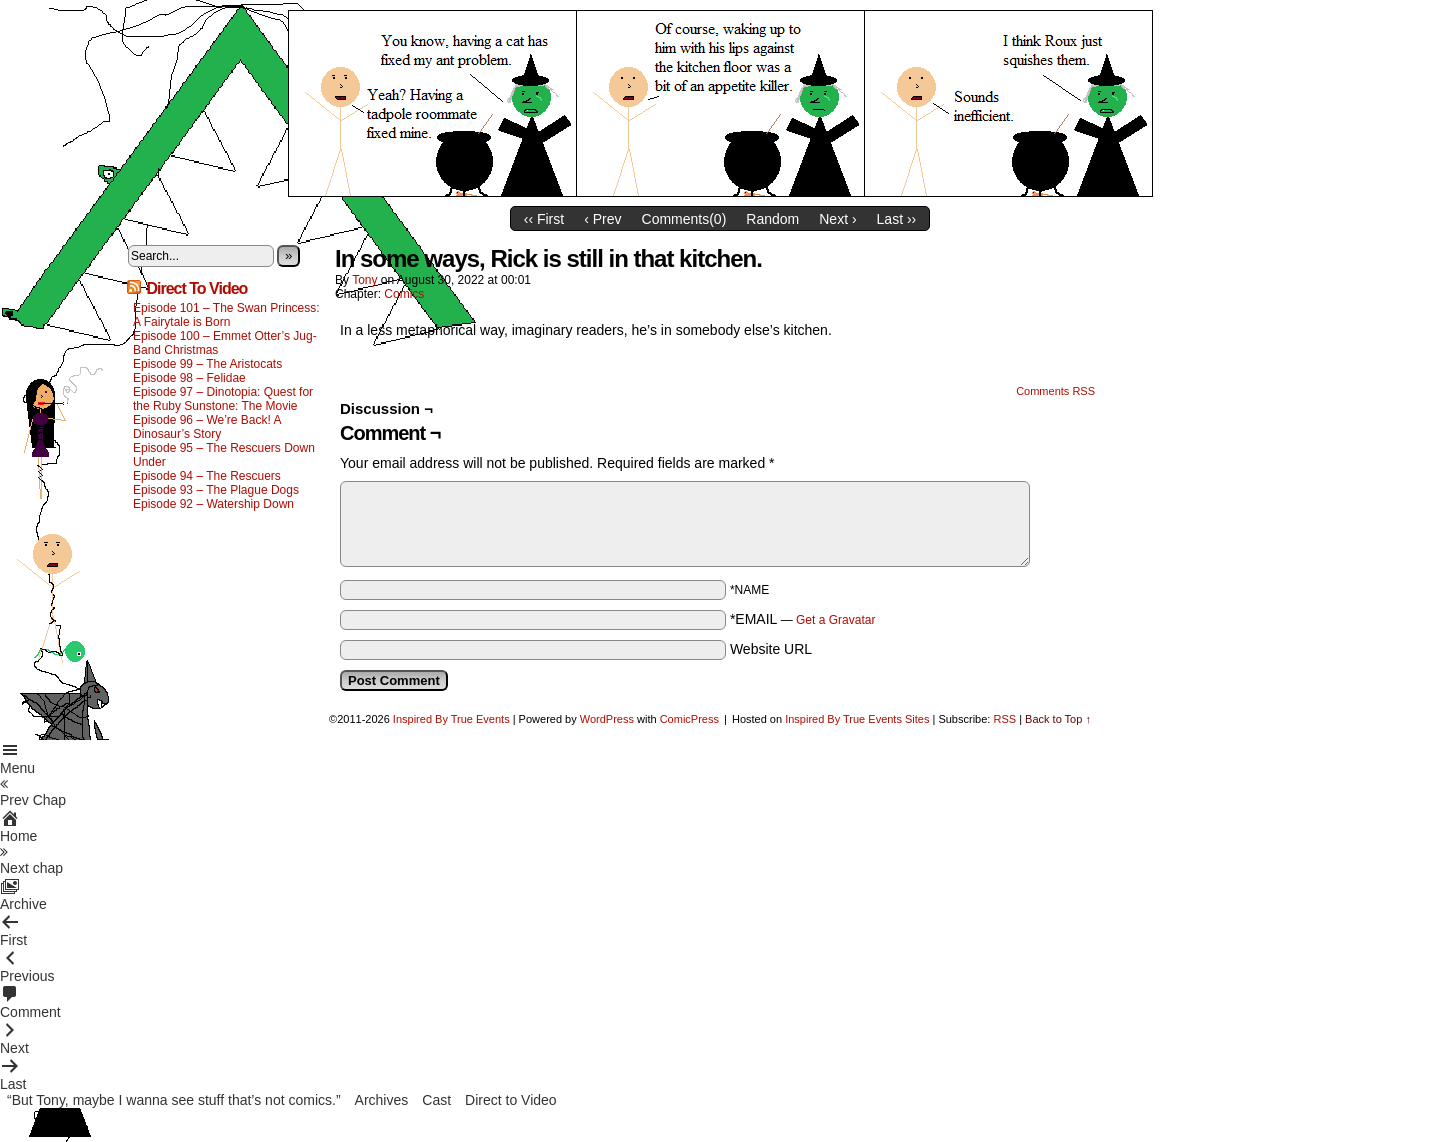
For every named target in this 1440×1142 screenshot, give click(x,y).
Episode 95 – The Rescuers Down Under (224, 455)
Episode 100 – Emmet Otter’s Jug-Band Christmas (225, 343)
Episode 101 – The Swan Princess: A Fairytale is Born (226, 315)
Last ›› (897, 219)
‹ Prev (602, 219)
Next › (837, 219)
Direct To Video (196, 288)
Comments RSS (1055, 391)
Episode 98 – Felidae (189, 378)
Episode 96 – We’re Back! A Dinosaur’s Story (207, 427)
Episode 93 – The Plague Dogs (216, 490)
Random (772, 219)
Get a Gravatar (835, 620)
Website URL (771, 649)
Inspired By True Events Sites (857, 719)
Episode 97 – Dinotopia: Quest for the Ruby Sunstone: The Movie (223, 399)
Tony (364, 280)
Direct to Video (511, 1100)
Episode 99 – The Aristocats (207, 364)
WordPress (607, 719)
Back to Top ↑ (1058, 719)
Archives (382, 1100)
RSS (1004, 719)
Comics (404, 294)
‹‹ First (544, 219)
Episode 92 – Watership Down (213, 504)
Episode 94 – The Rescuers (207, 476)
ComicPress (689, 719)
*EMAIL (803, 619)
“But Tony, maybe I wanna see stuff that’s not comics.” (174, 1100)
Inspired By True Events (451, 719)
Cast (436, 1100)
